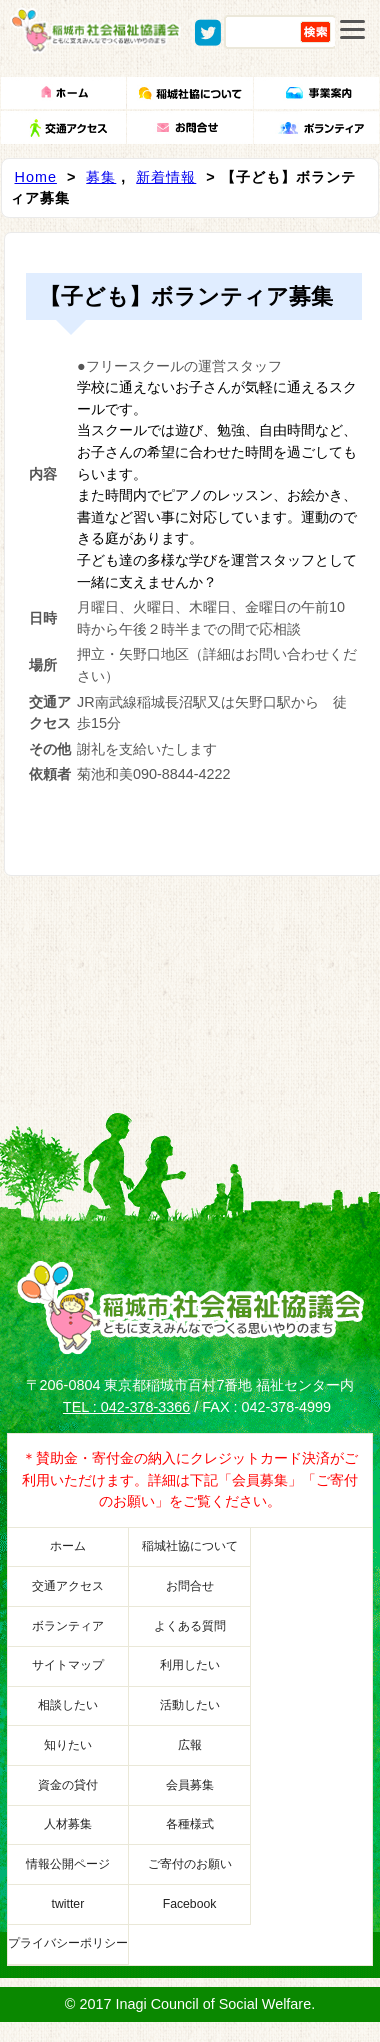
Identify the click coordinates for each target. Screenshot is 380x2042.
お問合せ (190, 1586)
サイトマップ (68, 1665)
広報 (190, 1745)
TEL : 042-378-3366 (126, 1407)
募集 (101, 177)
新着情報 (166, 177)
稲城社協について (190, 1546)
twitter (68, 1904)
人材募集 (68, 1824)
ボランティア (68, 1626)
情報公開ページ (68, 1864)
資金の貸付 (68, 1785)
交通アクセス (68, 1586)
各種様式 (190, 1824)
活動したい (190, 1705)
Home (36, 177)
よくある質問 (190, 1626)
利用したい (190, 1665)
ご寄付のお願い (190, 1864)
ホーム (68, 1546)
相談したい (68, 1705)
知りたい (68, 1745)
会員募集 (190, 1785)
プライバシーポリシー (68, 1943)
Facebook (190, 1904)
